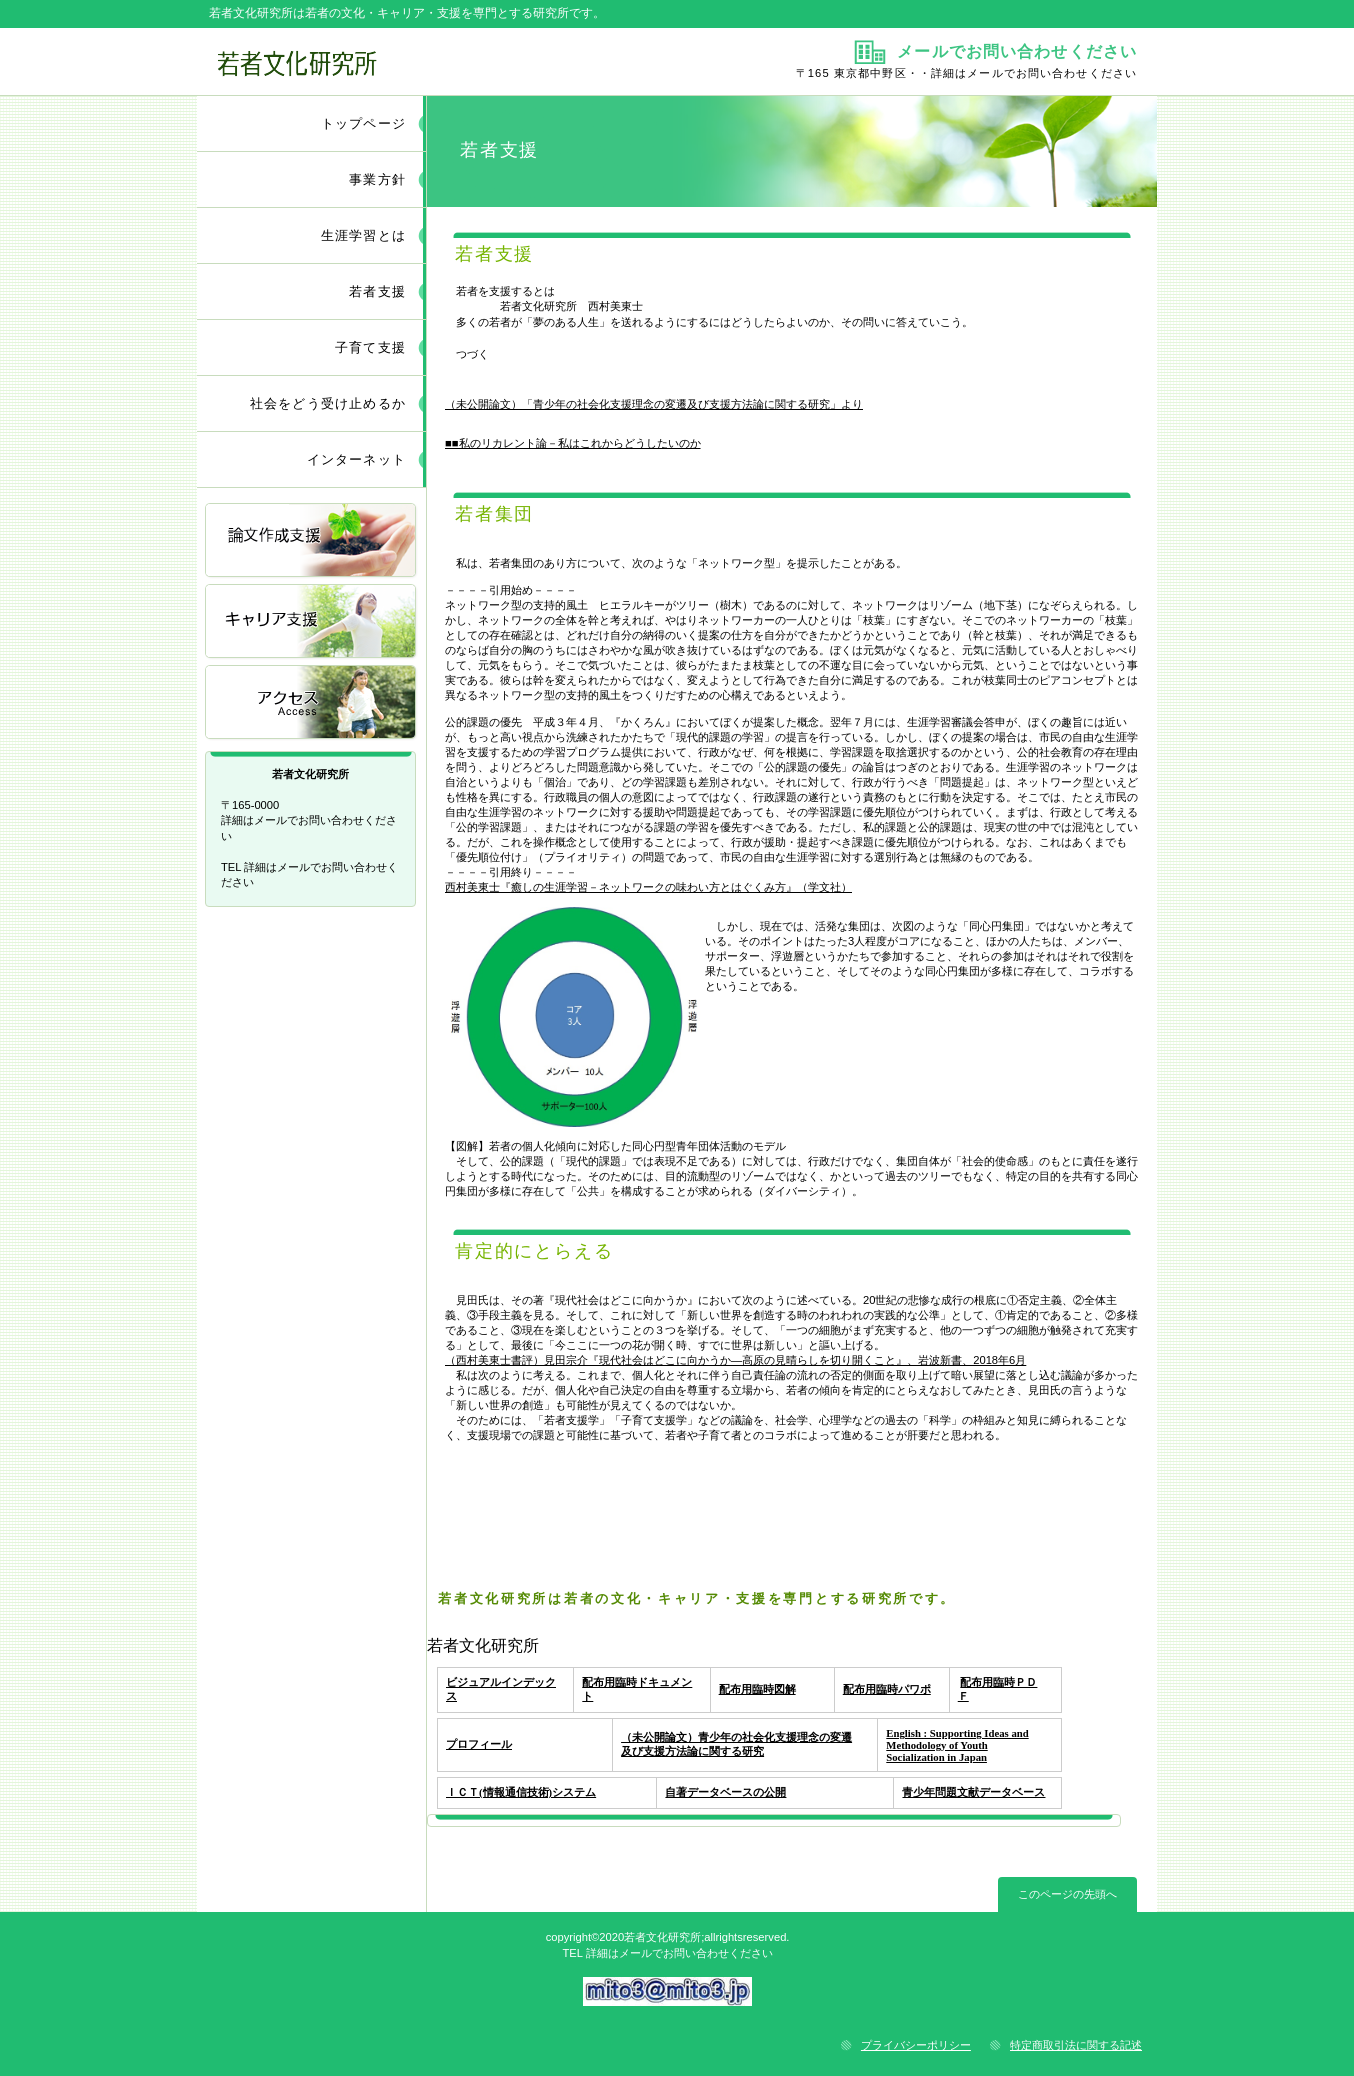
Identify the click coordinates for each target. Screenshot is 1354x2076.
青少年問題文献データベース (973, 1792)
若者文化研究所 (434, 61)
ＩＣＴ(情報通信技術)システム (521, 1792)
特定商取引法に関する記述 (1076, 2045)
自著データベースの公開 (725, 1792)
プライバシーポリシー (916, 2045)
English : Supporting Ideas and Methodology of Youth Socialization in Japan (957, 1745)
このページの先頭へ (1067, 1894)
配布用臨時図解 (757, 1689)
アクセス (312, 703)
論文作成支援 (312, 541)
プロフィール (479, 1744)
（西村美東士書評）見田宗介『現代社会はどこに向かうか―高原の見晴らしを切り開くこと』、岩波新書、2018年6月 (735, 1360)
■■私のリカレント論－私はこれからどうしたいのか (573, 443)
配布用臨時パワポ (887, 1689)
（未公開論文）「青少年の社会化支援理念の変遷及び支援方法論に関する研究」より (654, 404)
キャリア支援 (312, 622)
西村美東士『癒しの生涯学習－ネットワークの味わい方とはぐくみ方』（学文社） (648, 887)
